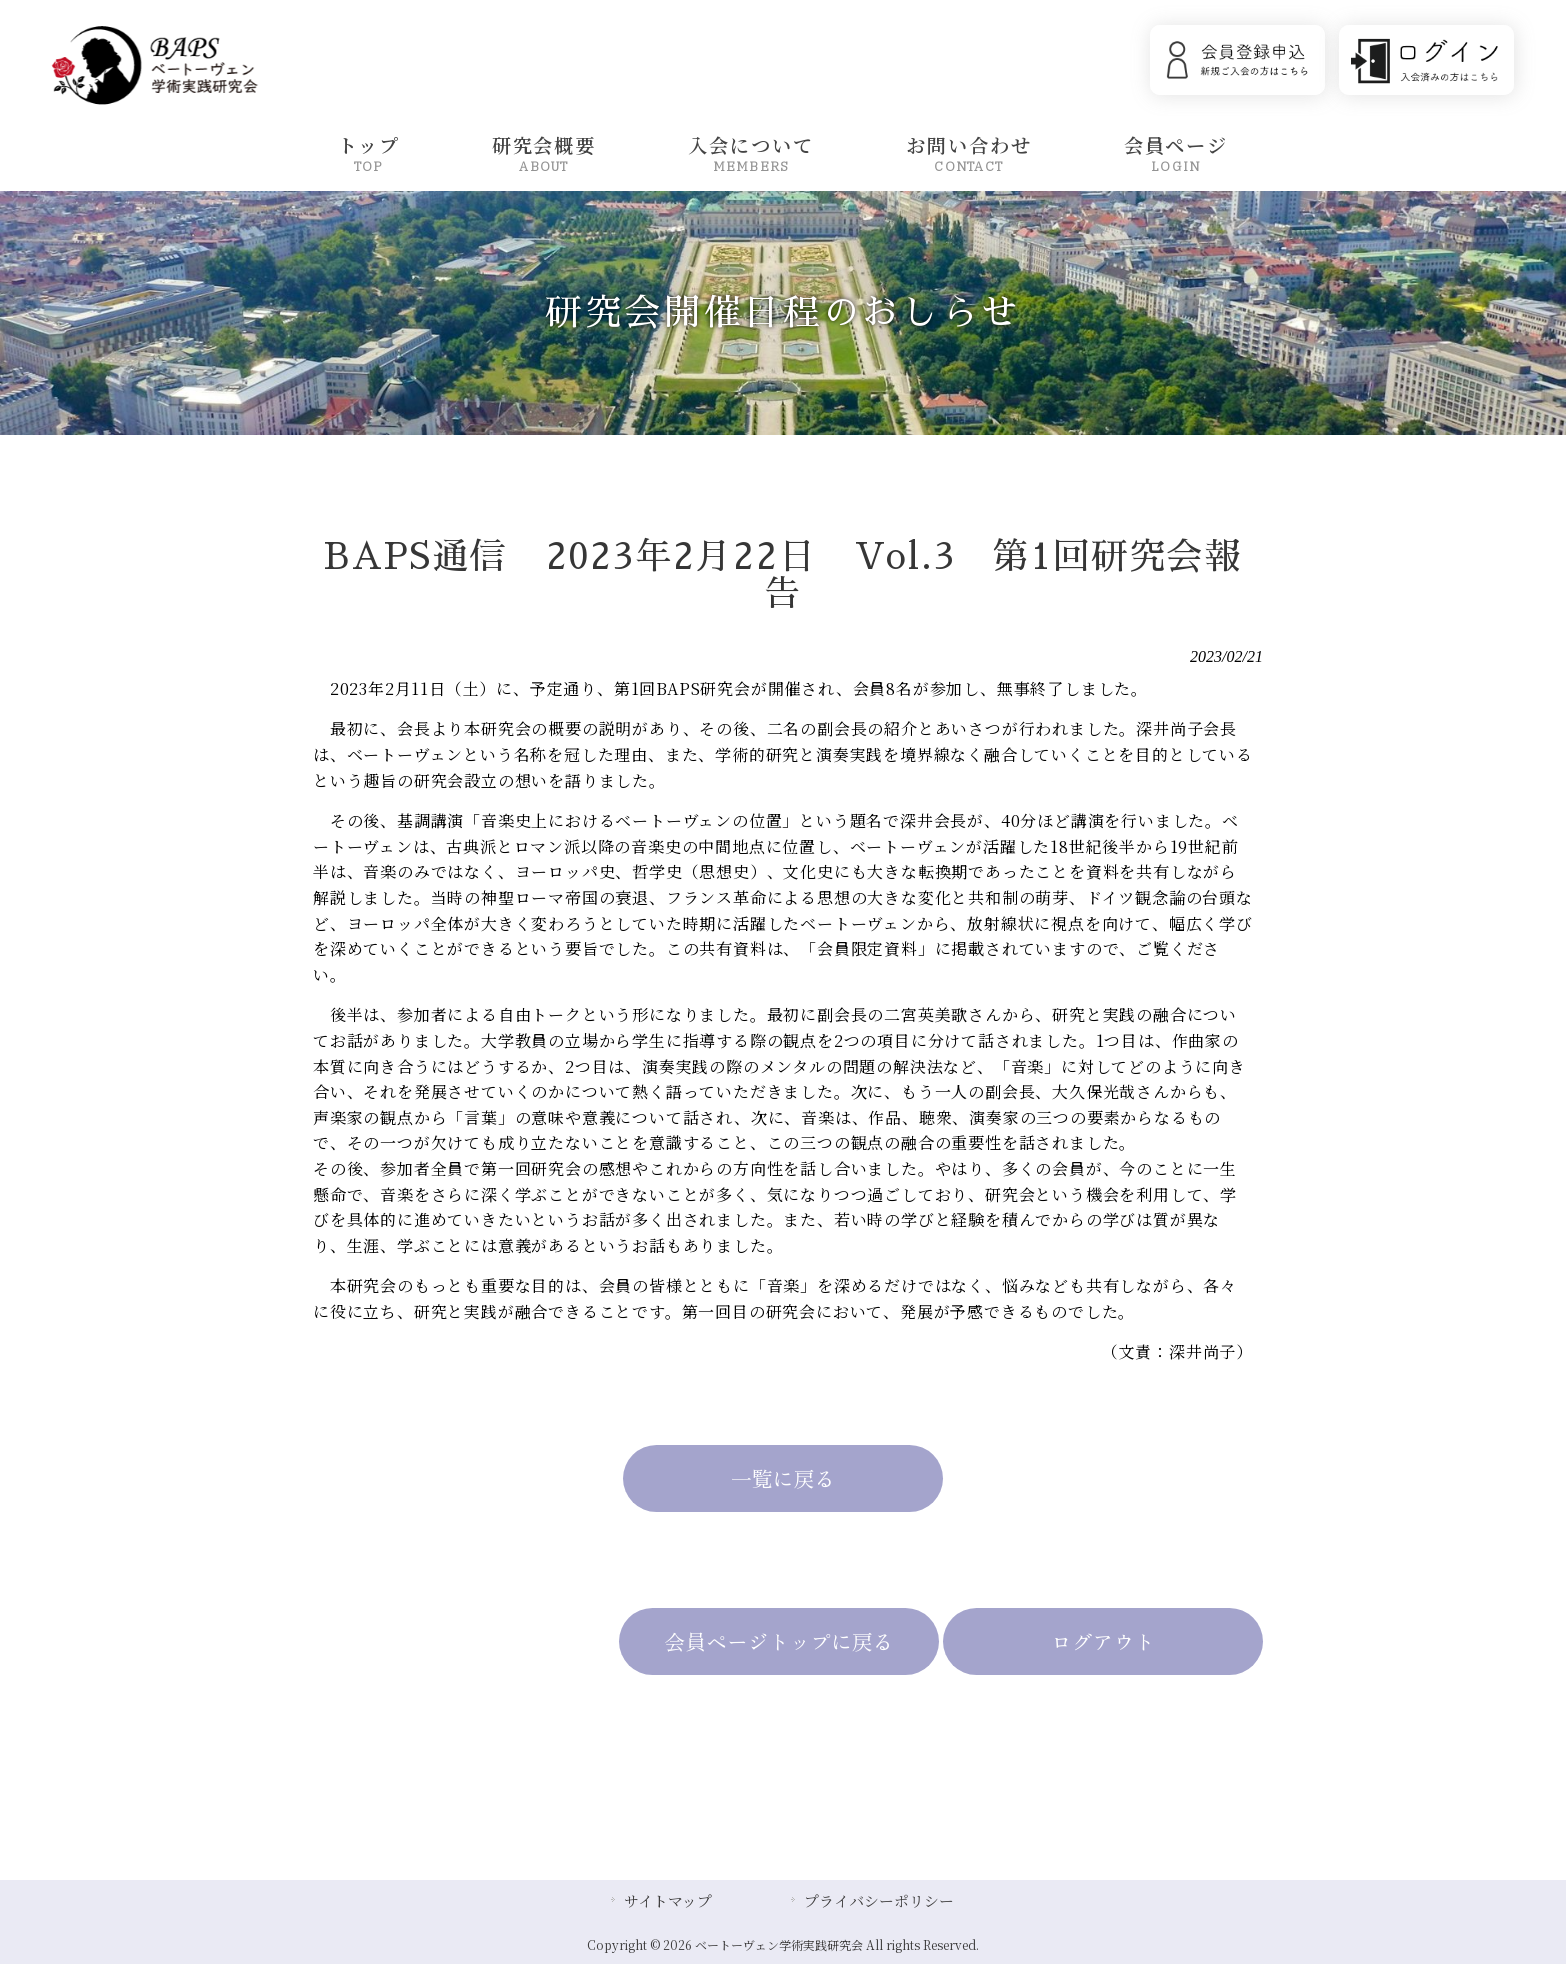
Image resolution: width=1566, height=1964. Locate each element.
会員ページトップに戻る (779, 1641)
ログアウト (1103, 1641)
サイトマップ (668, 1900)
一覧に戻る (783, 1478)
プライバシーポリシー (879, 1900)
